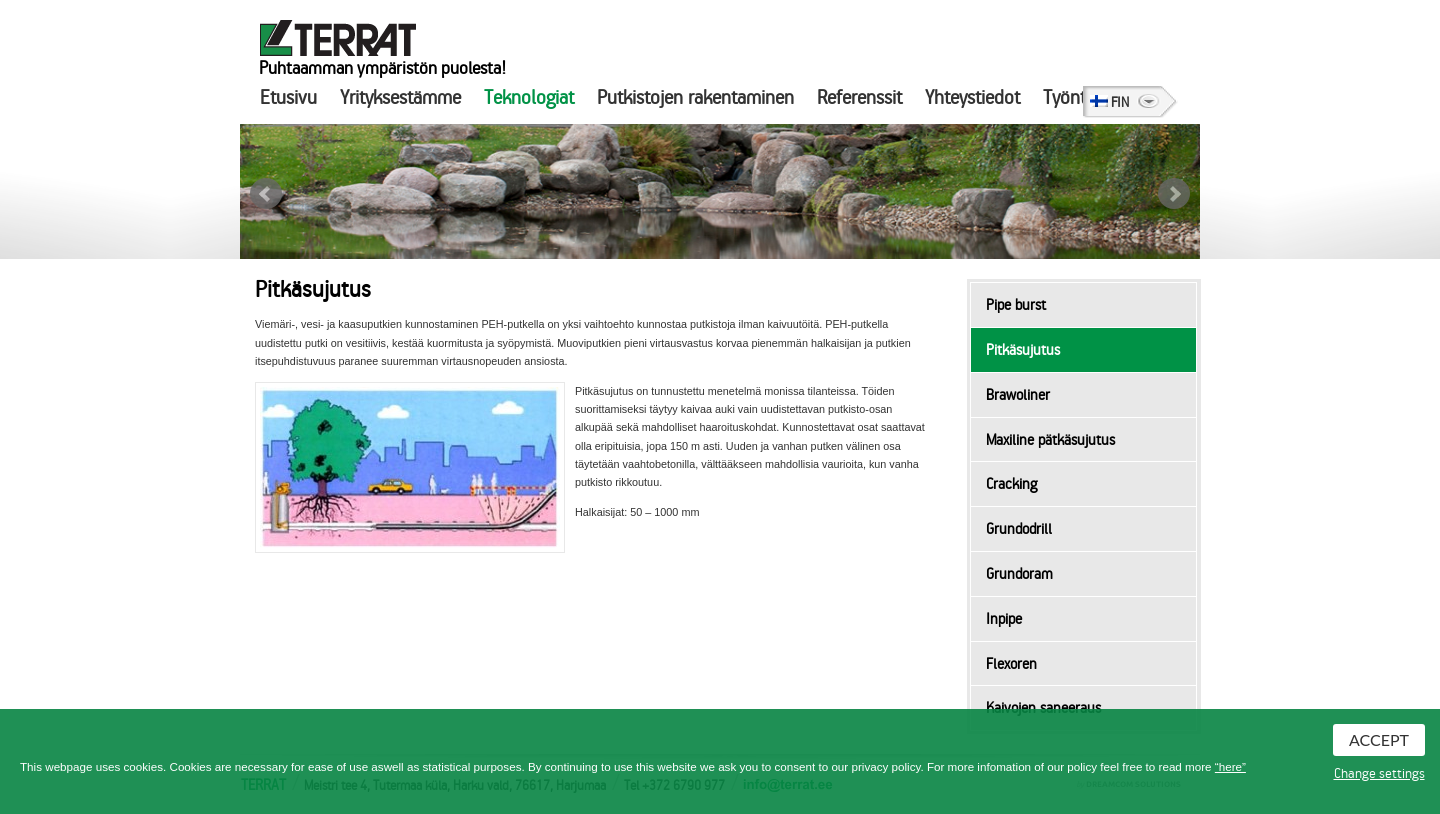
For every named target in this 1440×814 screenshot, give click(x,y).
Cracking (1011, 484)
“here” (1230, 766)
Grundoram (1019, 574)
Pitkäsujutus (1023, 350)
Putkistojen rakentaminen (695, 97)
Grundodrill (1019, 529)
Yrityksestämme (400, 97)
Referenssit (859, 97)
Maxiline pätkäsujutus (1050, 440)
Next (1174, 194)
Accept (1379, 739)
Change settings (1379, 774)
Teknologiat (529, 97)
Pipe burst (1016, 305)
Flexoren (1011, 664)
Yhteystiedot (972, 97)
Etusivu (288, 97)
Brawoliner (1018, 395)
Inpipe (1004, 619)
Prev (266, 194)
